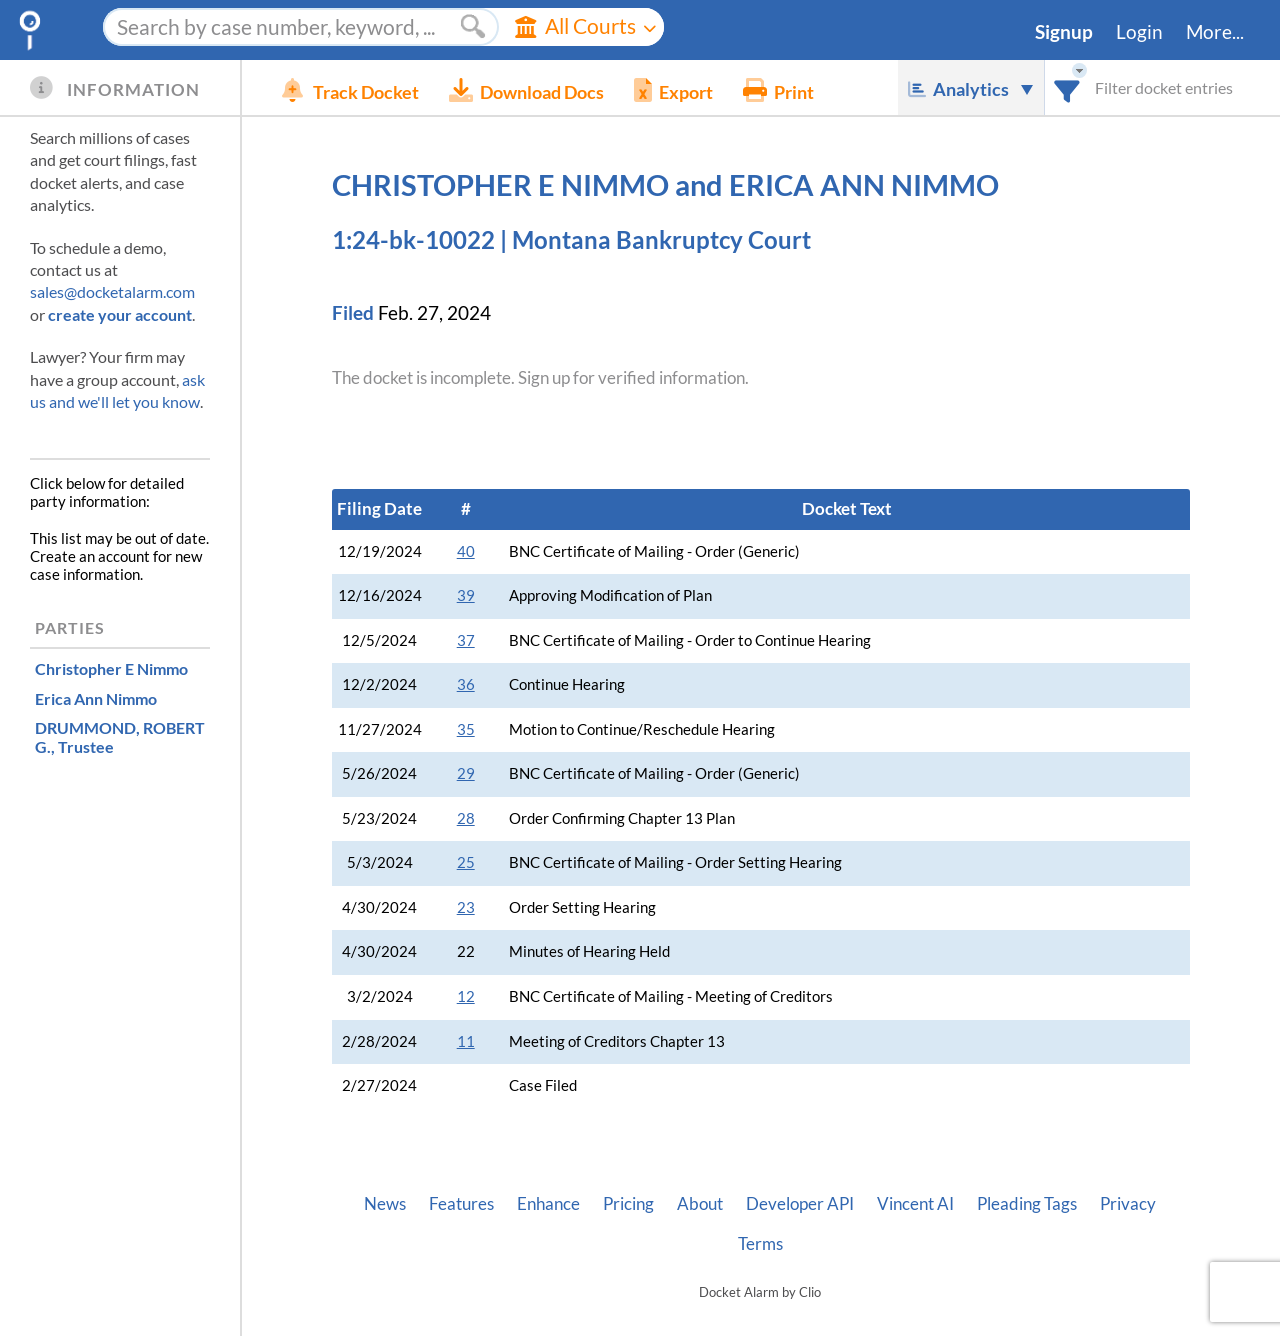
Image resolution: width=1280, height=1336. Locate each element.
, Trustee (120, 737)
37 (466, 640)
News (385, 1204)
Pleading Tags (1027, 1204)
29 (466, 773)
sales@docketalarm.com (112, 291)
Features (461, 1204)
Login (1139, 32)
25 (466, 862)
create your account (120, 314)
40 (466, 551)
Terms (760, 1244)
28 (466, 818)
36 (466, 684)
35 (466, 729)
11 (466, 1041)
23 (466, 907)
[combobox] (1067, 87)
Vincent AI (915, 1204)
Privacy (1128, 1204)
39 (466, 595)
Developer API (800, 1204)
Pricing (628, 1204)
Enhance (548, 1204)
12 (466, 996)
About (700, 1204)
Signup (1064, 32)
